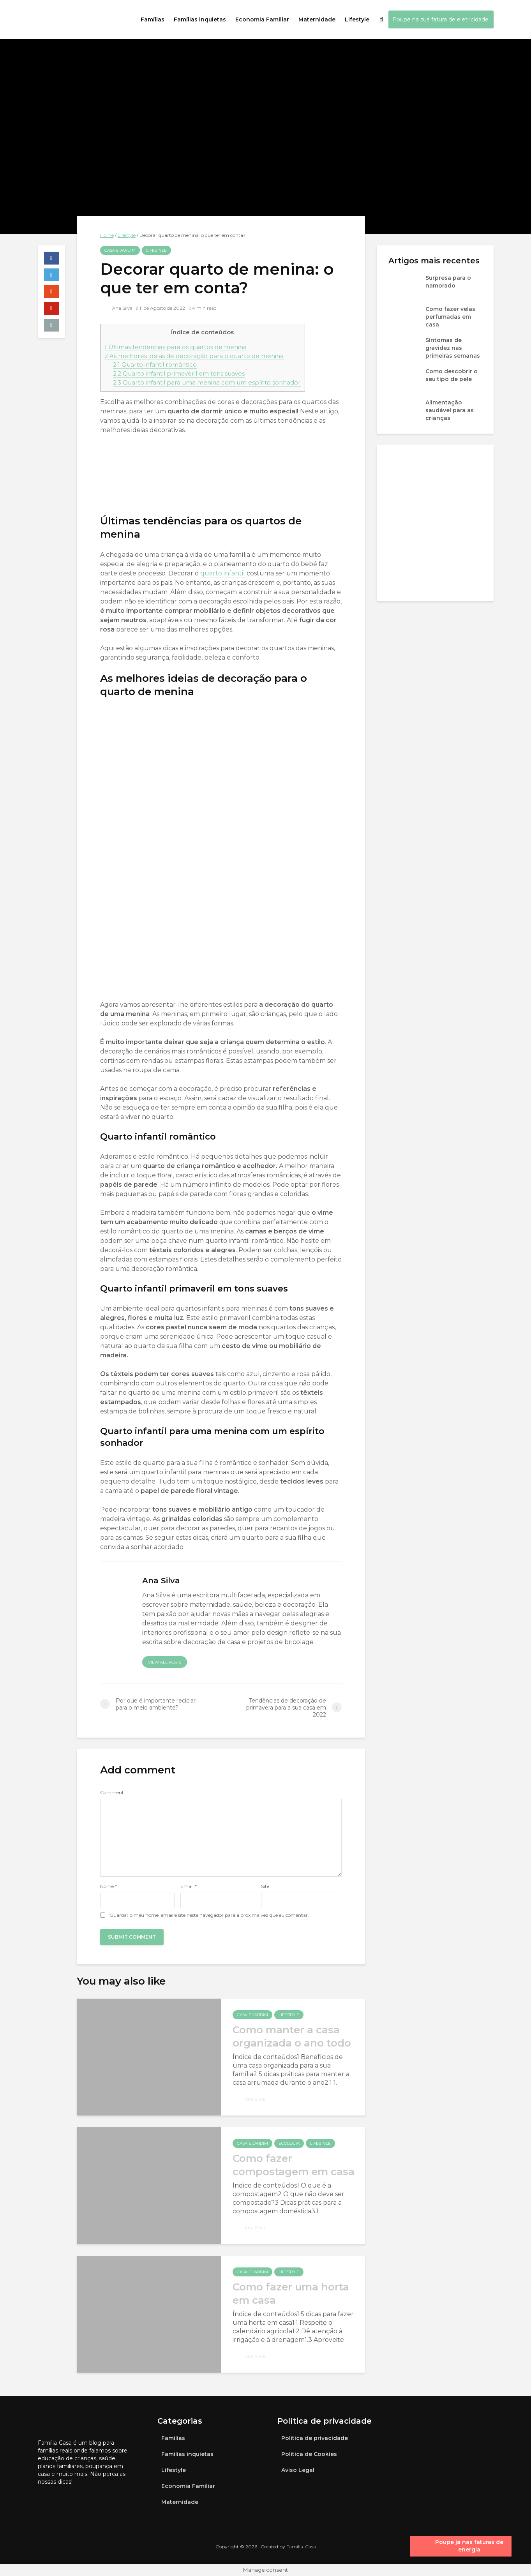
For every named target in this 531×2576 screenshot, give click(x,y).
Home (107, 235)
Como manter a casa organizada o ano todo (292, 2036)
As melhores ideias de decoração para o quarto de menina (194, 356)
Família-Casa (301, 2547)
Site (265, 1886)
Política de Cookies (309, 2454)
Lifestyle (357, 19)
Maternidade (316, 19)
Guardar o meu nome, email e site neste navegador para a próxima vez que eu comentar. (209, 1915)
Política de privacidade (314, 2438)
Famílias (152, 19)
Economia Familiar (262, 19)
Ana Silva (116, 308)
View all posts (164, 1662)
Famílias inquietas (200, 19)
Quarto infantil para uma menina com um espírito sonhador (207, 382)
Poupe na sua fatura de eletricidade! (441, 19)
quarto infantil (222, 573)
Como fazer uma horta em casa (291, 2293)
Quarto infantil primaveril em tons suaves (179, 373)
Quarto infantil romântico (155, 364)
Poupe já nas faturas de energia (469, 2546)
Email (188, 1886)
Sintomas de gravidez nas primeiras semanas (452, 348)
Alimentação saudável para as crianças (449, 410)
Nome (108, 1886)
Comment (112, 1792)
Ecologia (289, 2143)
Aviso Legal (297, 2470)
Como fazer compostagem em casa (294, 2165)
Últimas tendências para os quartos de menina (175, 347)
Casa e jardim (120, 250)
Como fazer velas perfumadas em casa (450, 316)
